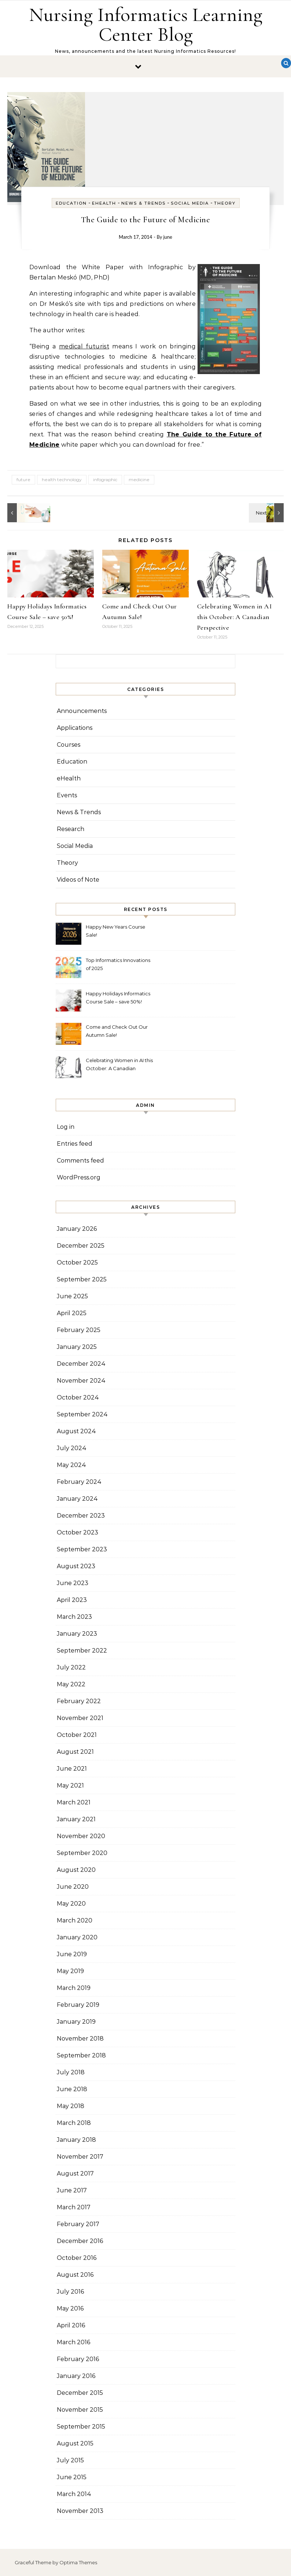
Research (70, 829)
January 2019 (76, 2021)
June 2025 (72, 1296)
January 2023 (77, 1633)
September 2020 (82, 1852)
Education (71, 203)
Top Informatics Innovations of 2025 (118, 964)
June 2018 (72, 2089)
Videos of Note (78, 879)
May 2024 (71, 1464)
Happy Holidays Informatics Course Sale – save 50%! (118, 998)
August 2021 (75, 1751)
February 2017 (78, 2224)
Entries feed (74, 1143)
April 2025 (71, 1313)
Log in (65, 1126)
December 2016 (80, 2240)
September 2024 (82, 1414)
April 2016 (71, 2325)
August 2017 (75, 2173)
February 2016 (78, 2359)
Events (67, 795)
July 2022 (71, 1667)
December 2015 (80, 2392)
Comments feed (80, 1160)
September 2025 (82, 1279)
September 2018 (81, 2055)
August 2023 (76, 1566)
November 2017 (80, 2156)
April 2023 (72, 1599)
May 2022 (71, 1684)
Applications (74, 727)
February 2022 (79, 1701)
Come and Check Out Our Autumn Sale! (117, 1031)
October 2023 (77, 1532)
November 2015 (80, 2409)
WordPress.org (78, 1177)
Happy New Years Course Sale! (115, 931)
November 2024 (81, 1380)
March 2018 (74, 2122)
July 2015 (70, 2460)
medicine (139, 479)
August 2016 (75, 2274)
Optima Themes (78, 2562)
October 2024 (78, 1397)
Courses (68, 744)
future (23, 479)
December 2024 (81, 1363)
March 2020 (74, 1920)
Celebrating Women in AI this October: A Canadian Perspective (234, 617)
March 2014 (74, 2494)
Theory (225, 203)
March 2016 (73, 2342)
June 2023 (72, 1583)
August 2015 (75, 2443)
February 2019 (78, 2004)
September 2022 (82, 1650)
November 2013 (80, 2510)
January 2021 (76, 1819)
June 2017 (72, 2190)
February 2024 (79, 1481)
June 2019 (72, 1954)
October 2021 (77, 1734)
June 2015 (71, 2477)
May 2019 (70, 1971)
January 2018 (76, 2139)
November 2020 (81, 1836)
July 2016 (70, 2291)
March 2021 (74, 1802)
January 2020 (77, 1937)
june (167, 237)
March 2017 (74, 2207)
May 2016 (70, 2308)
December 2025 (80, 1245)
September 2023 (82, 1549)
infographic (105, 479)
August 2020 (76, 1869)
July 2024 (71, 1448)
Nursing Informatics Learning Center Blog (145, 24)
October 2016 (76, 2257)
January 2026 (77, 1228)
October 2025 (77, 1262)
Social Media (190, 203)
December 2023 (81, 1515)
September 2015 (81, 2426)
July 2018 (71, 2072)
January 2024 (77, 1498)
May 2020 (71, 1903)
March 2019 (74, 1987)
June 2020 (73, 1886)
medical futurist (84, 346)
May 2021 (70, 1785)
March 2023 (74, 1616)
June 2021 (72, 1768)
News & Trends (143, 203)
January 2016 (76, 2375)
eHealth (104, 203)
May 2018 (70, 2106)
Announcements (82, 710)
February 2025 (78, 1330)
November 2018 (80, 2038)
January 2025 (77, 1346)
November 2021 (80, 1718)
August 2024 (76, 1431)
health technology (62, 479)
